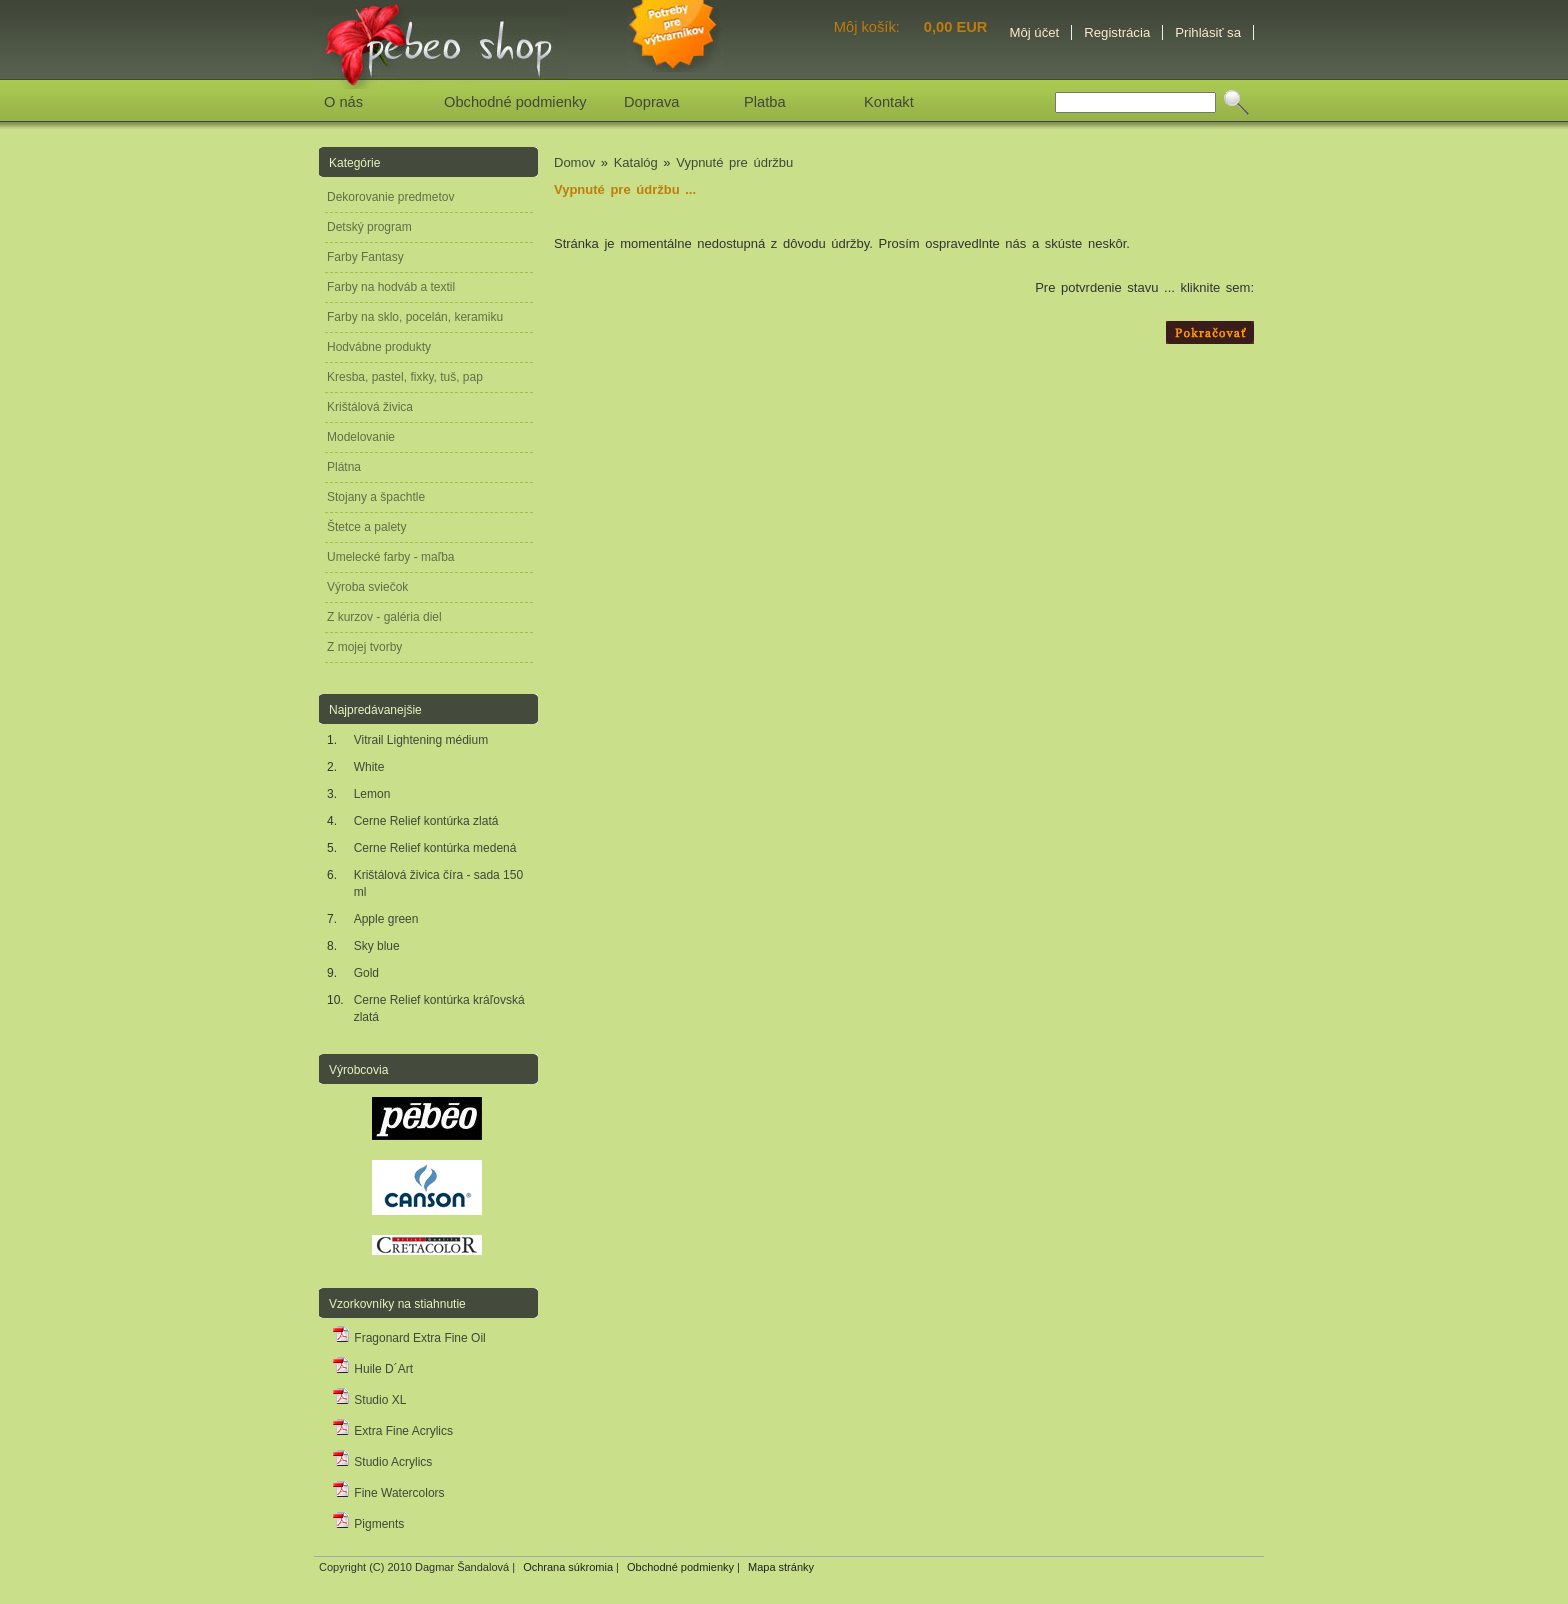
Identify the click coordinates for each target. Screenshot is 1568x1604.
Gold (366, 973)
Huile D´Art (372, 1369)
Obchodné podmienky (515, 102)
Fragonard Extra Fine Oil (409, 1338)
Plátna (344, 467)
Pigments (368, 1524)
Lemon (372, 794)
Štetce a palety (366, 527)
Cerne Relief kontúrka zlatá (426, 821)
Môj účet (1034, 32)
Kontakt (889, 102)
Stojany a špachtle (376, 497)
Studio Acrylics (382, 1462)
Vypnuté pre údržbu (734, 162)
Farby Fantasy (365, 257)
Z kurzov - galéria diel (384, 617)
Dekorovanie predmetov (390, 197)
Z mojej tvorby (364, 647)
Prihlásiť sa (1208, 32)
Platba (765, 102)
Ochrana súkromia (568, 1567)
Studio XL (369, 1400)
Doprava (651, 102)
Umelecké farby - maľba (391, 557)
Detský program (369, 227)
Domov (574, 162)
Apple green (386, 919)
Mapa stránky (781, 1567)
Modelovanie (361, 437)
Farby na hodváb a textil (391, 287)
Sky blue (377, 946)
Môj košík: (869, 27)
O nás (343, 102)
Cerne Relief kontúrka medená (435, 848)
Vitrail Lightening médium (421, 740)
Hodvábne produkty (379, 347)
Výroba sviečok (367, 587)
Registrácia (1117, 32)
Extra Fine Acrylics (392, 1431)
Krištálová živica (370, 407)
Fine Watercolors (388, 1493)
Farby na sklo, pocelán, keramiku (415, 317)
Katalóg (636, 162)
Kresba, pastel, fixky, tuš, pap (405, 377)
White (369, 767)
